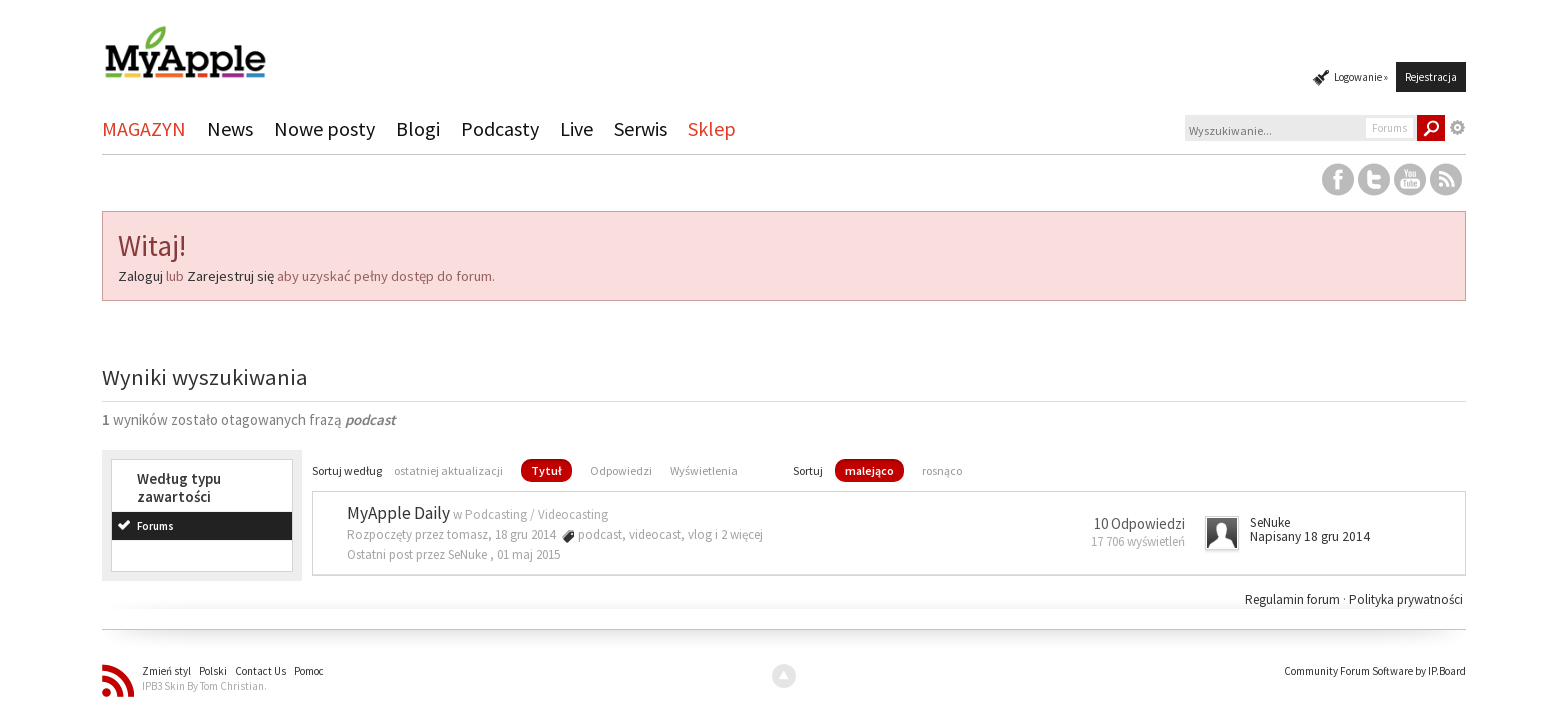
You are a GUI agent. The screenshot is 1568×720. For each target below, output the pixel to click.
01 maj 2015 (528, 554)
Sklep (712, 128)
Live (576, 128)
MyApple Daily (398, 513)
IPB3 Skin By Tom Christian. (204, 686)
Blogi (418, 128)
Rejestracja (1431, 77)
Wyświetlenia (704, 470)
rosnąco (942, 470)
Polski (213, 671)
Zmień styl (166, 671)
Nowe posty (324, 128)
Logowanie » (1361, 77)
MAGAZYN (144, 128)
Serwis (640, 128)
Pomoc (309, 671)
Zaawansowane (1458, 128)
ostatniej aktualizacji (448, 470)
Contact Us (260, 671)
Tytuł (546, 470)
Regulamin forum (1294, 599)
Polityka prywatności (1406, 599)
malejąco (869, 470)
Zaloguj (140, 276)
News (230, 128)
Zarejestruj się (230, 276)
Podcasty (500, 128)
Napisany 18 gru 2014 (1310, 536)
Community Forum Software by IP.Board (1375, 671)
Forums (155, 526)
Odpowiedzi (621, 470)
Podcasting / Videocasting (536, 514)
